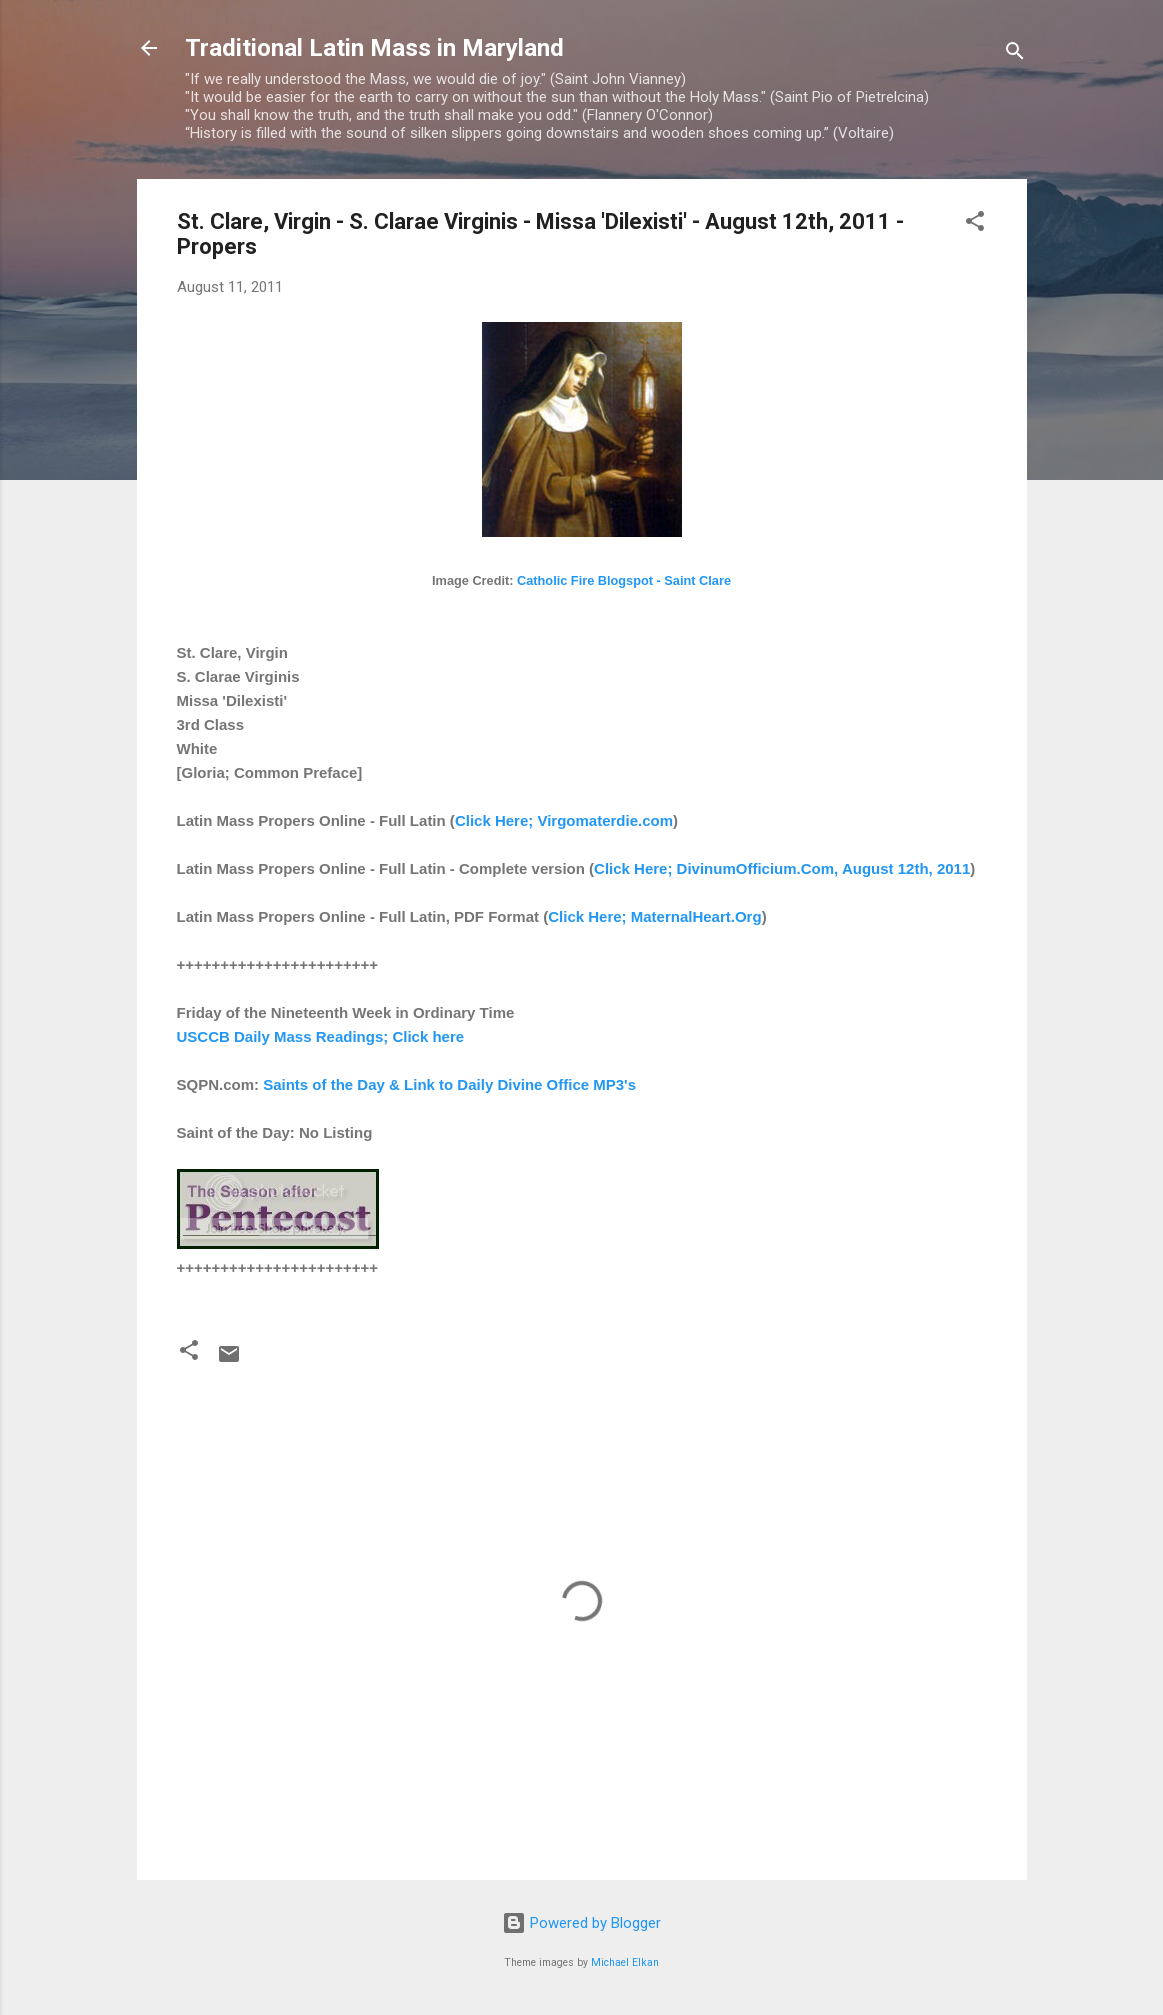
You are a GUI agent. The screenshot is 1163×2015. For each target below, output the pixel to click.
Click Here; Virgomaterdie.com (564, 820)
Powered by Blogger (581, 1923)
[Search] (1015, 54)
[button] (975, 224)
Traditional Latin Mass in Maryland (374, 48)
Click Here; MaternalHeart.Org (654, 916)
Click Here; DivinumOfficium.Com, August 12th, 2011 (782, 868)
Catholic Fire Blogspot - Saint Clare (624, 580)
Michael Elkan (625, 1962)
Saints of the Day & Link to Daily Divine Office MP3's (449, 1084)
